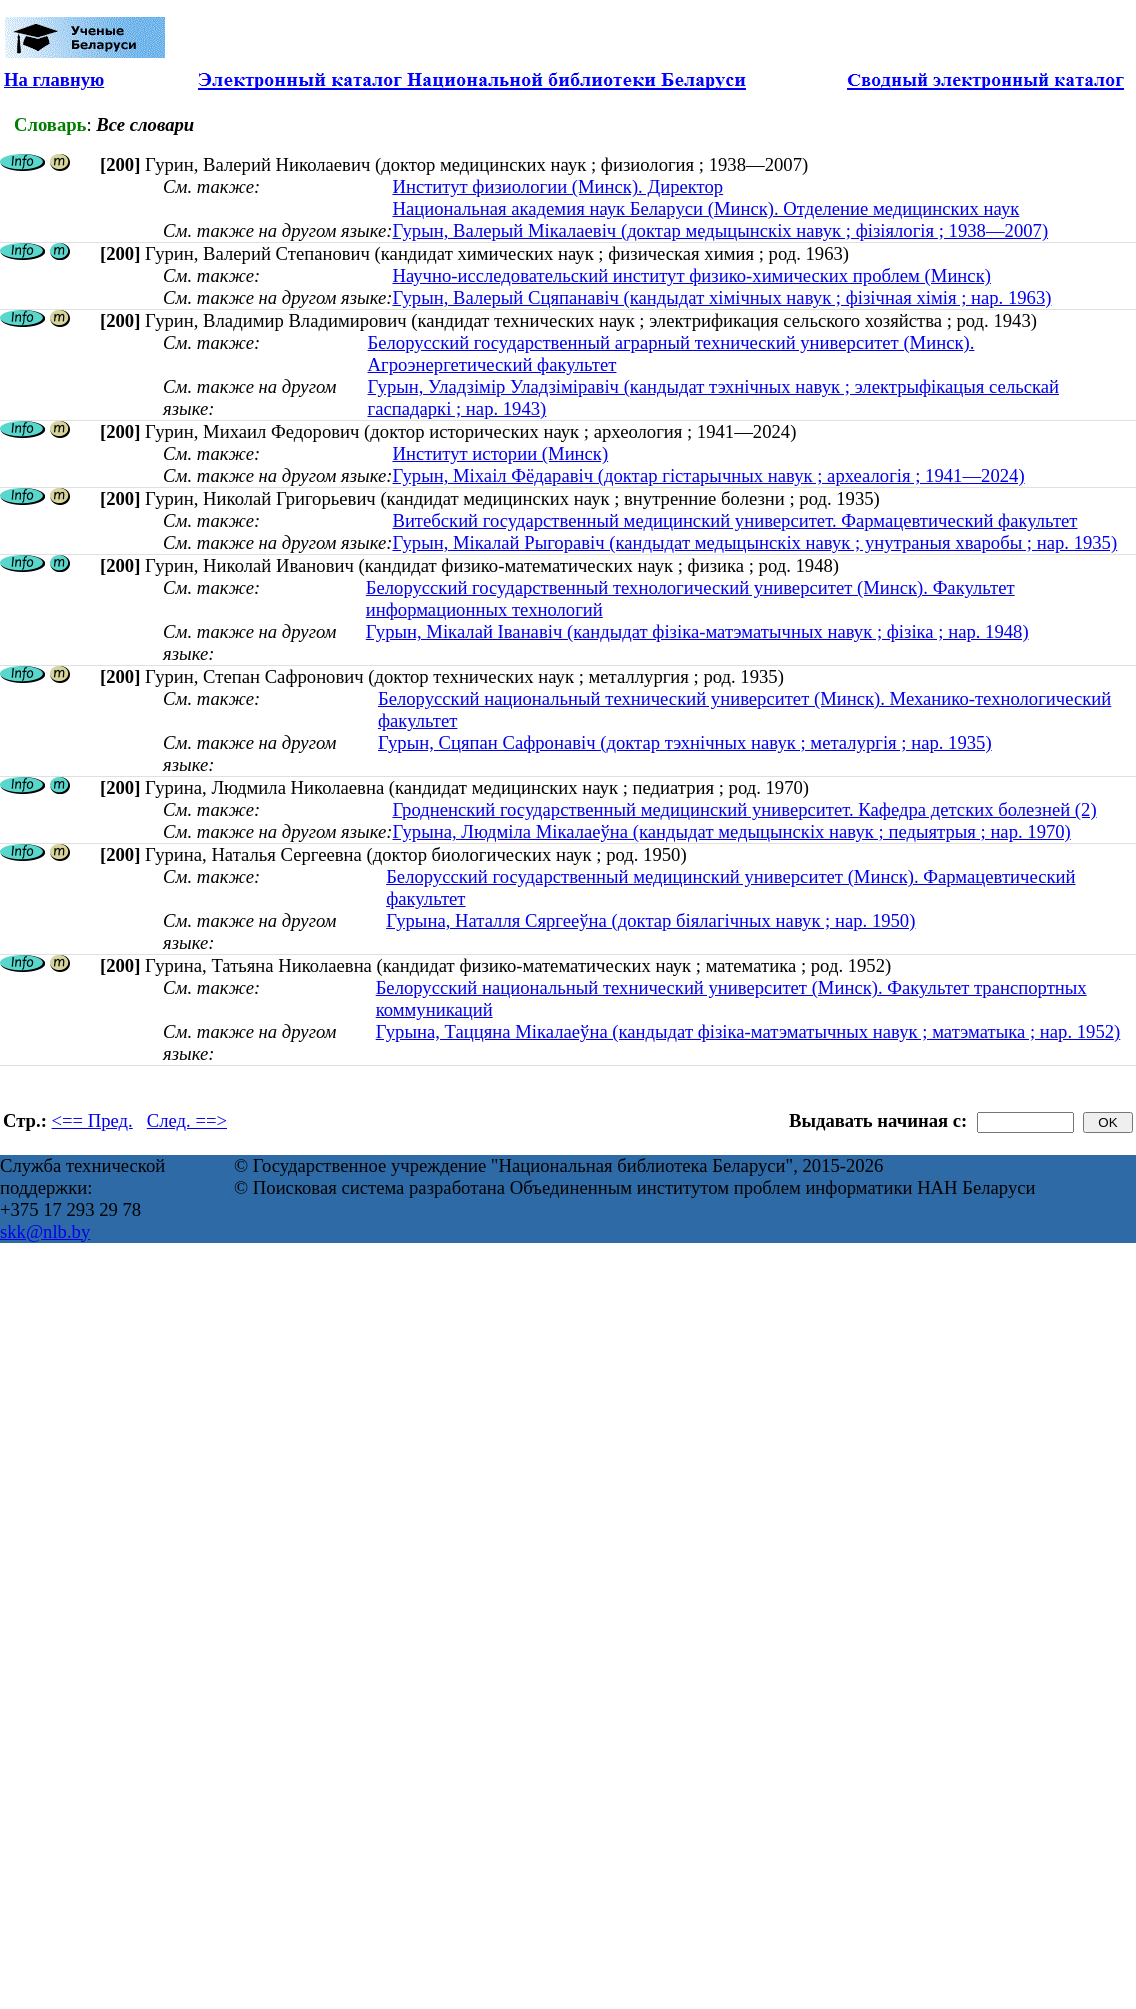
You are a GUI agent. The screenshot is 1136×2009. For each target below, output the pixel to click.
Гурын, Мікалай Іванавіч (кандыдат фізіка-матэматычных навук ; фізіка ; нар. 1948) (697, 631)
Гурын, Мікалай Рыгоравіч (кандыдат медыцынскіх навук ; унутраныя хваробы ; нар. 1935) (754, 542)
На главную (54, 79)
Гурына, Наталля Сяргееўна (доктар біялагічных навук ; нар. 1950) (650, 920)
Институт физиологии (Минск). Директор (557, 186)
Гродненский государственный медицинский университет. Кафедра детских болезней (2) (744, 809)
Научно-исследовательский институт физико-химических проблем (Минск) (691, 275)
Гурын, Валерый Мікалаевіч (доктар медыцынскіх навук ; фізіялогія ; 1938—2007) (720, 230)
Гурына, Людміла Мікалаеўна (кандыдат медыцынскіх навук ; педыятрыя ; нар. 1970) (731, 831)
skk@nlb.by (45, 1231)
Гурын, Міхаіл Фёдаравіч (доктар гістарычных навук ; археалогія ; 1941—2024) (708, 475)
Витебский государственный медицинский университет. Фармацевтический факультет (734, 520)
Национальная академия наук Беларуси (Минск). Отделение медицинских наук (705, 208)
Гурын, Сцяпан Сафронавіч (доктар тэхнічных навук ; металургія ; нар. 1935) (685, 742)
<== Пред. (92, 1120)
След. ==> (187, 1120)
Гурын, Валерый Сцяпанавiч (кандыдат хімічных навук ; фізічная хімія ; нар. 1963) (721, 297)
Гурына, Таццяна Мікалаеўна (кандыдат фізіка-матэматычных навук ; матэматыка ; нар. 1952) (748, 1031)
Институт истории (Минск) (500, 453)
